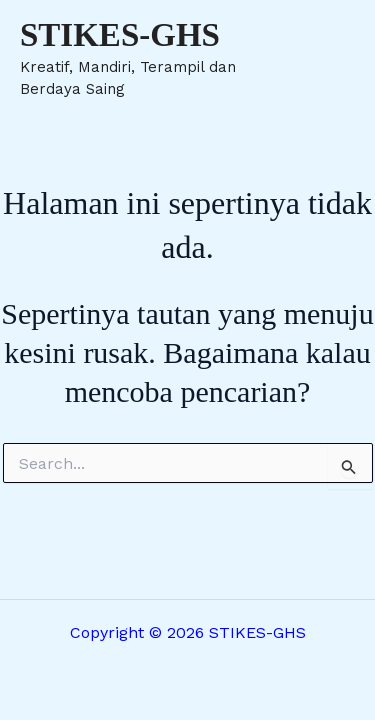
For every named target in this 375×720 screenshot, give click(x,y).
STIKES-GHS (120, 35)
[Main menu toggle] (333, 58)
